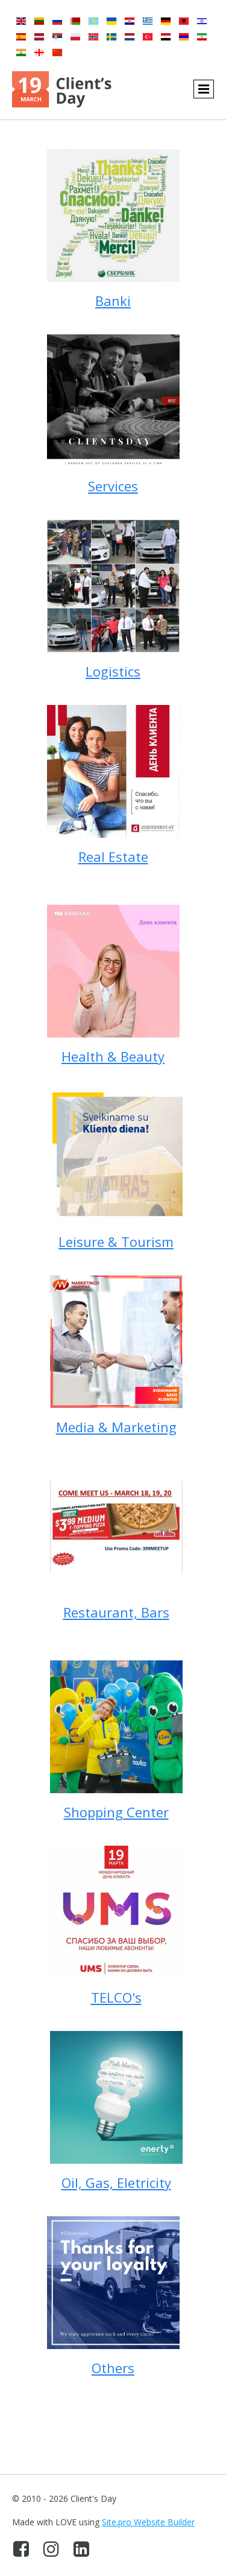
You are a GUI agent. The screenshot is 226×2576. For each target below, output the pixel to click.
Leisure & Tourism (116, 1241)
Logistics (113, 671)
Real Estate (113, 856)
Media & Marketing (116, 1427)
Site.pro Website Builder (148, 2522)
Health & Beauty (113, 1056)
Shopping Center (116, 1812)
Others (113, 2368)
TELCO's (116, 1997)
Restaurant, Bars (116, 1612)
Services (113, 486)
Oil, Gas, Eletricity (116, 2182)
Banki (113, 301)
